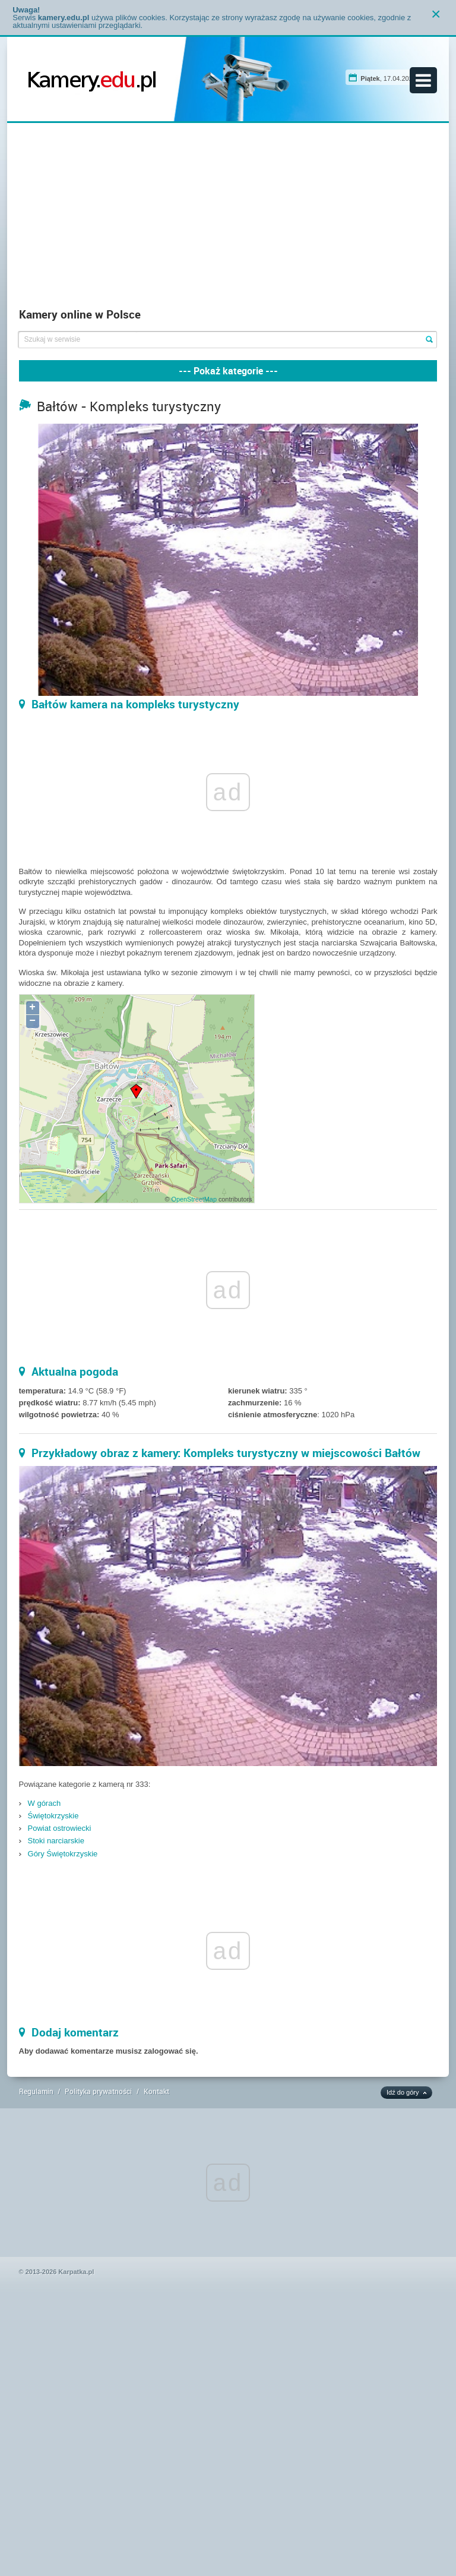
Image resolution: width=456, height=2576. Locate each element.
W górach (44, 1803)
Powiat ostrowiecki (59, 1828)
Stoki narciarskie (56, 1840)
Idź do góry (403, 2092)
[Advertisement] (228, 218)
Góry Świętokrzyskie (63, 1853)
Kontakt (156, 2091)
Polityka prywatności (98, 2091)
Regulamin (36, 2091)
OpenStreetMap (193, 1199)
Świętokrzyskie (53, 1815)
